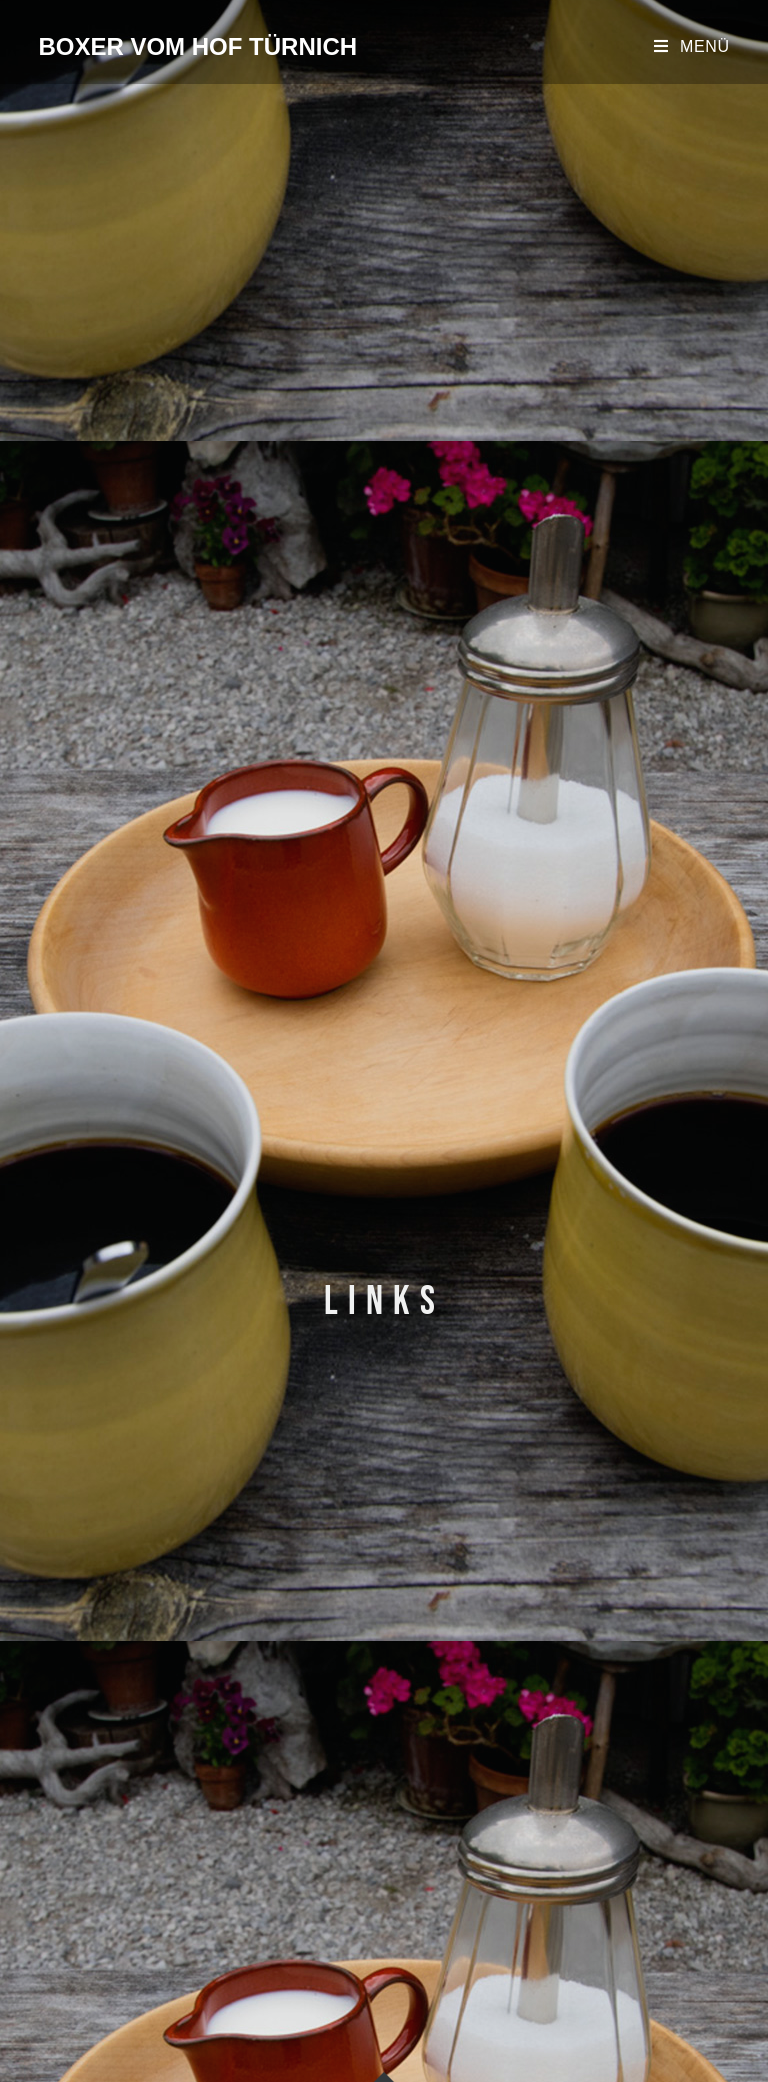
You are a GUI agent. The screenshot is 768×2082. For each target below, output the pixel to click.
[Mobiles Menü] (691, 46)
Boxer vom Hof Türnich (197, 46)
